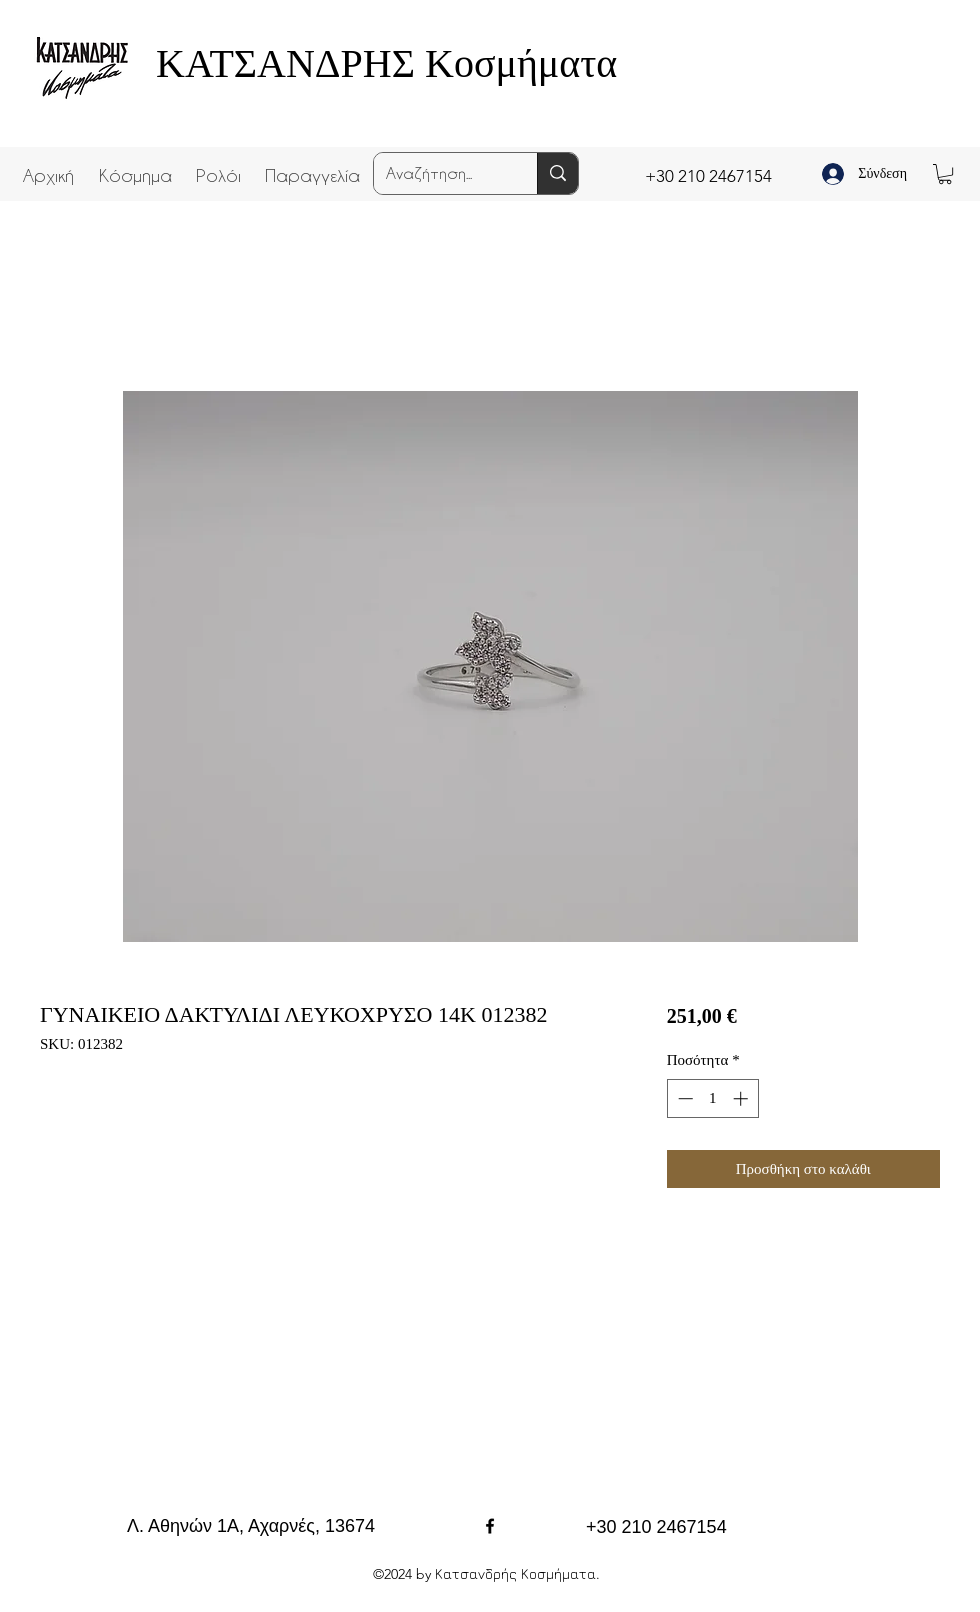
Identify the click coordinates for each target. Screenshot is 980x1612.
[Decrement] (683, 1098)
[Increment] (742, 1098)
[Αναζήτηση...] (440, 173)
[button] (135, 166)
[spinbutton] (712, 1098)
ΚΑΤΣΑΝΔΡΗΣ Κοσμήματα (386, 63)
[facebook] (490, 1526)
